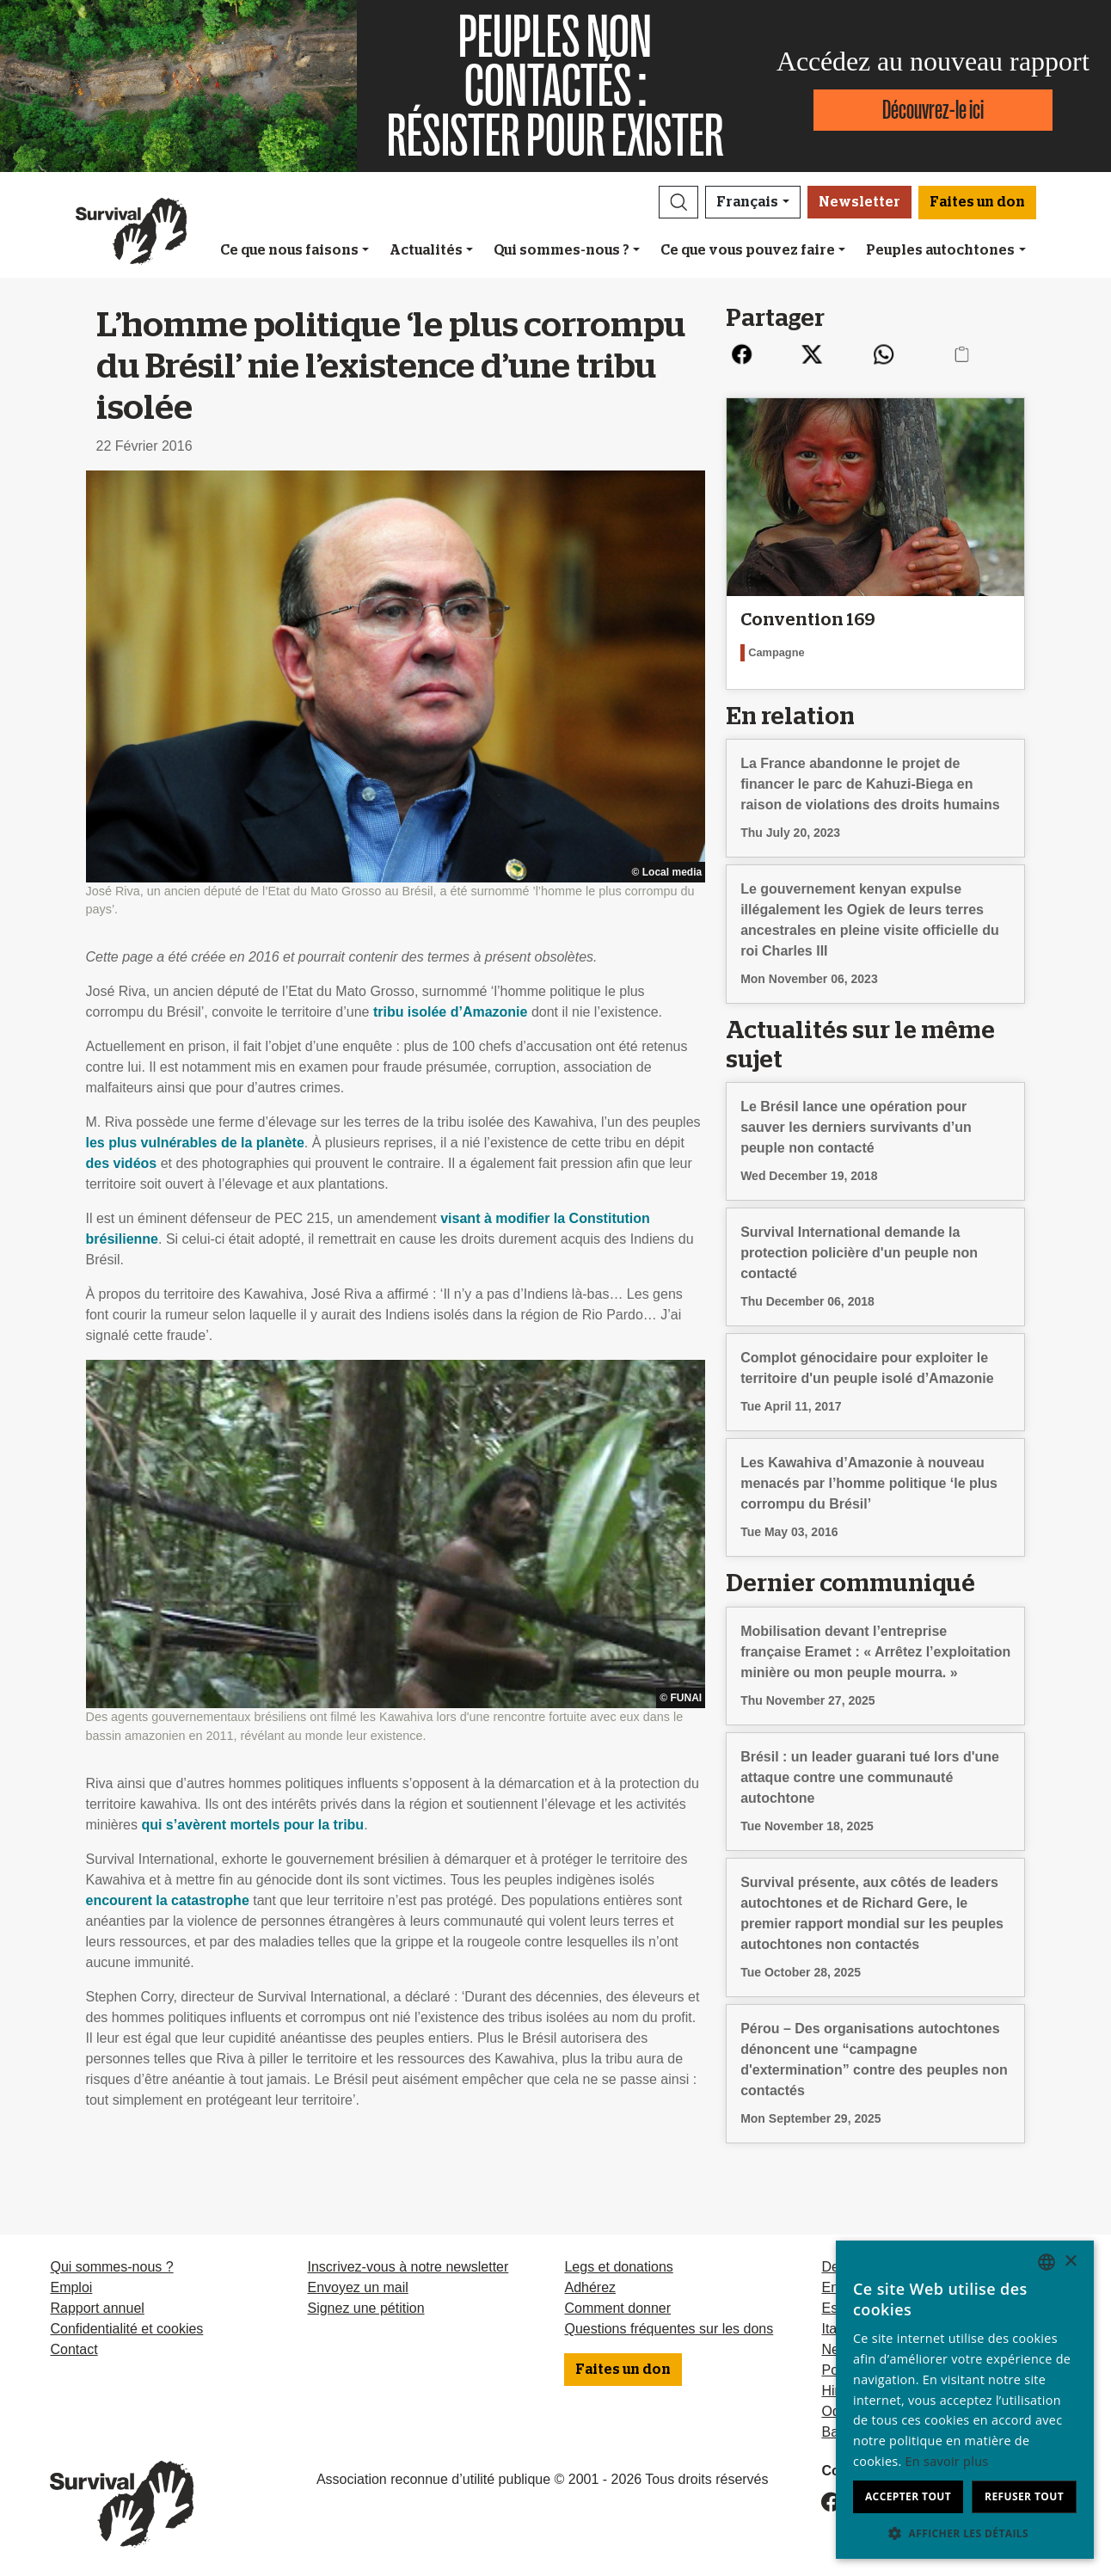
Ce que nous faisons (289, 250)
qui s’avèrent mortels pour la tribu (252, 1824)
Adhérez (590, 2287)
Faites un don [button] (977, 202)
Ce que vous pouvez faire (747, 250)
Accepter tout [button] (908, 2496)
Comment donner (617, 2308)
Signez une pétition (365, 2308)
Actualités (426, 250)
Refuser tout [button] (1024, 2496)
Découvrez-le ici (933, 110)
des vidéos (121, 1163)
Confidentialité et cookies (126, 2328)
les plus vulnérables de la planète (195, 1142)
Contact (73, 2349)
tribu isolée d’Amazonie (450, 1012)
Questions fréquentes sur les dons (668, 2328)
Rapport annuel (97, 2308)
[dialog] (965, 2400)
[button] (678, 202)
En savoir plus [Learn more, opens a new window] (947, 2461)
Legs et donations (618, 2266)
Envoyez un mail (357, 2287)
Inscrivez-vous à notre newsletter (407, 2266)
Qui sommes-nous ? (561, 250)
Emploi (71, 2287)
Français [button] (747, 202)
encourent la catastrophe (167, 1900)
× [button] (1070, 2261)
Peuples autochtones (940, 250)
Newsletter (859, 202)
